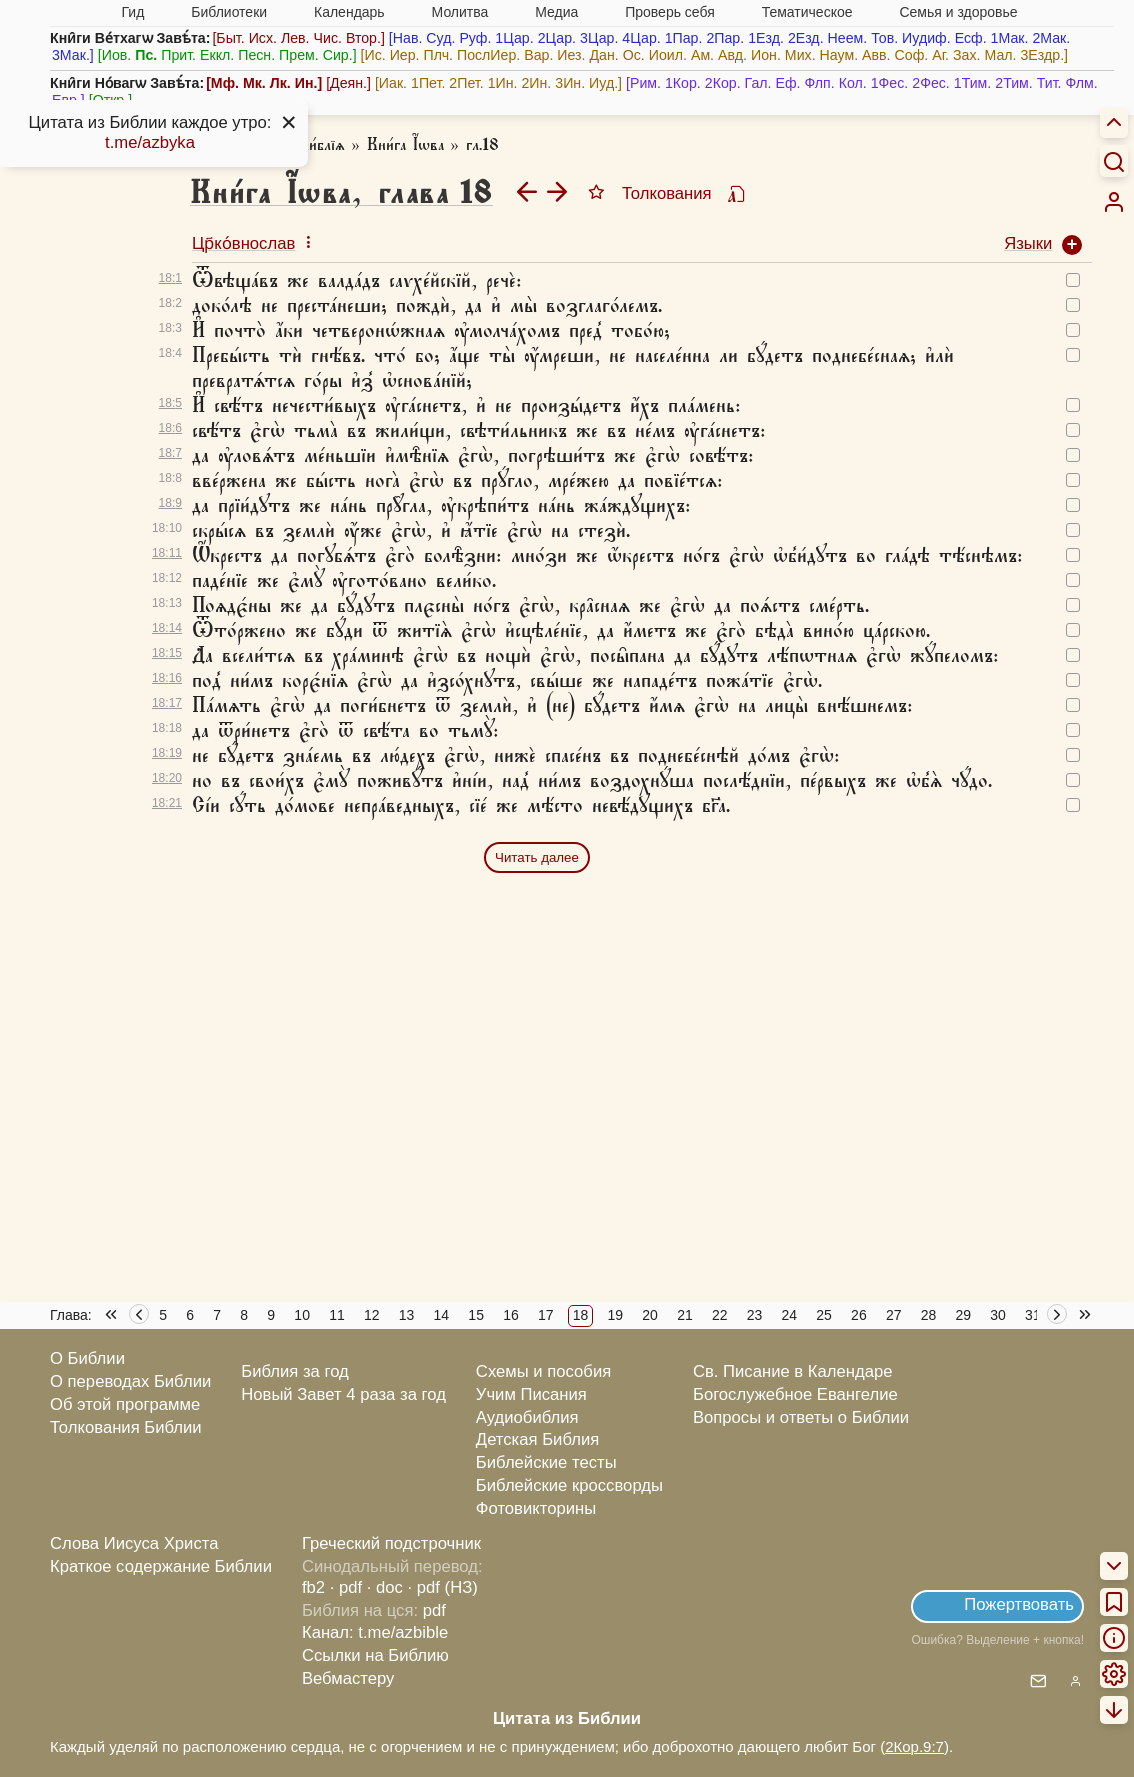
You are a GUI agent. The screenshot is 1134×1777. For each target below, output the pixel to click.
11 (337, 1315)
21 (685, 1315)
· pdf (346, 1587)
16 (511, 1315)
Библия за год (295, 1371)
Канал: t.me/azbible (375, 1632)
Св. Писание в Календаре (793, 1371)
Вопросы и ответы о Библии (801, 1417)
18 (581, 1315)
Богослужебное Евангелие (795, 1394)
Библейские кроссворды (569, 1485)
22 (720, 1315)
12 (372, 1315)
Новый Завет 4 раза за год (343, 1394)
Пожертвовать (1019, 1604)
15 (476, 1315)
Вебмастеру (348, 1678)
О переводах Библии (130, 1381)
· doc (385, 1587)
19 (616, 1315)
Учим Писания (531, 1394)
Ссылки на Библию (375, 1655)
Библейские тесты (546, 1462)
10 (302, 1315)
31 (1033, 1315)
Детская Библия (537, 1439)
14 (442, 1315)
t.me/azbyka (150, 142)
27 (894, 1315)
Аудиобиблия (527, 1417)
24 (790, 1315)
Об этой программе (125, 1404)
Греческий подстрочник (391, 1543)
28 (929, 1315)
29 (964, 1315)
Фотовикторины (536, 1508)
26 (859, 1315)
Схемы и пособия (543, 1371)
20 (650, 1315)
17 (546, 1315)
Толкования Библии (126, 1427)
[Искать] (1114, 161)
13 (407, 1315)
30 (998, 1315)
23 (755, 1315)
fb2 (313, 1587)
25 (824, 1315)
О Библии (87, 1358)
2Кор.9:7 (914, 1746)
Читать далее (537, 857)
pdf (434, 1610)
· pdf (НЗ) (443, 1587)
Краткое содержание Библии (161, 1566)
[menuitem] (1114, 202)
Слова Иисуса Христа (134, 1543)
